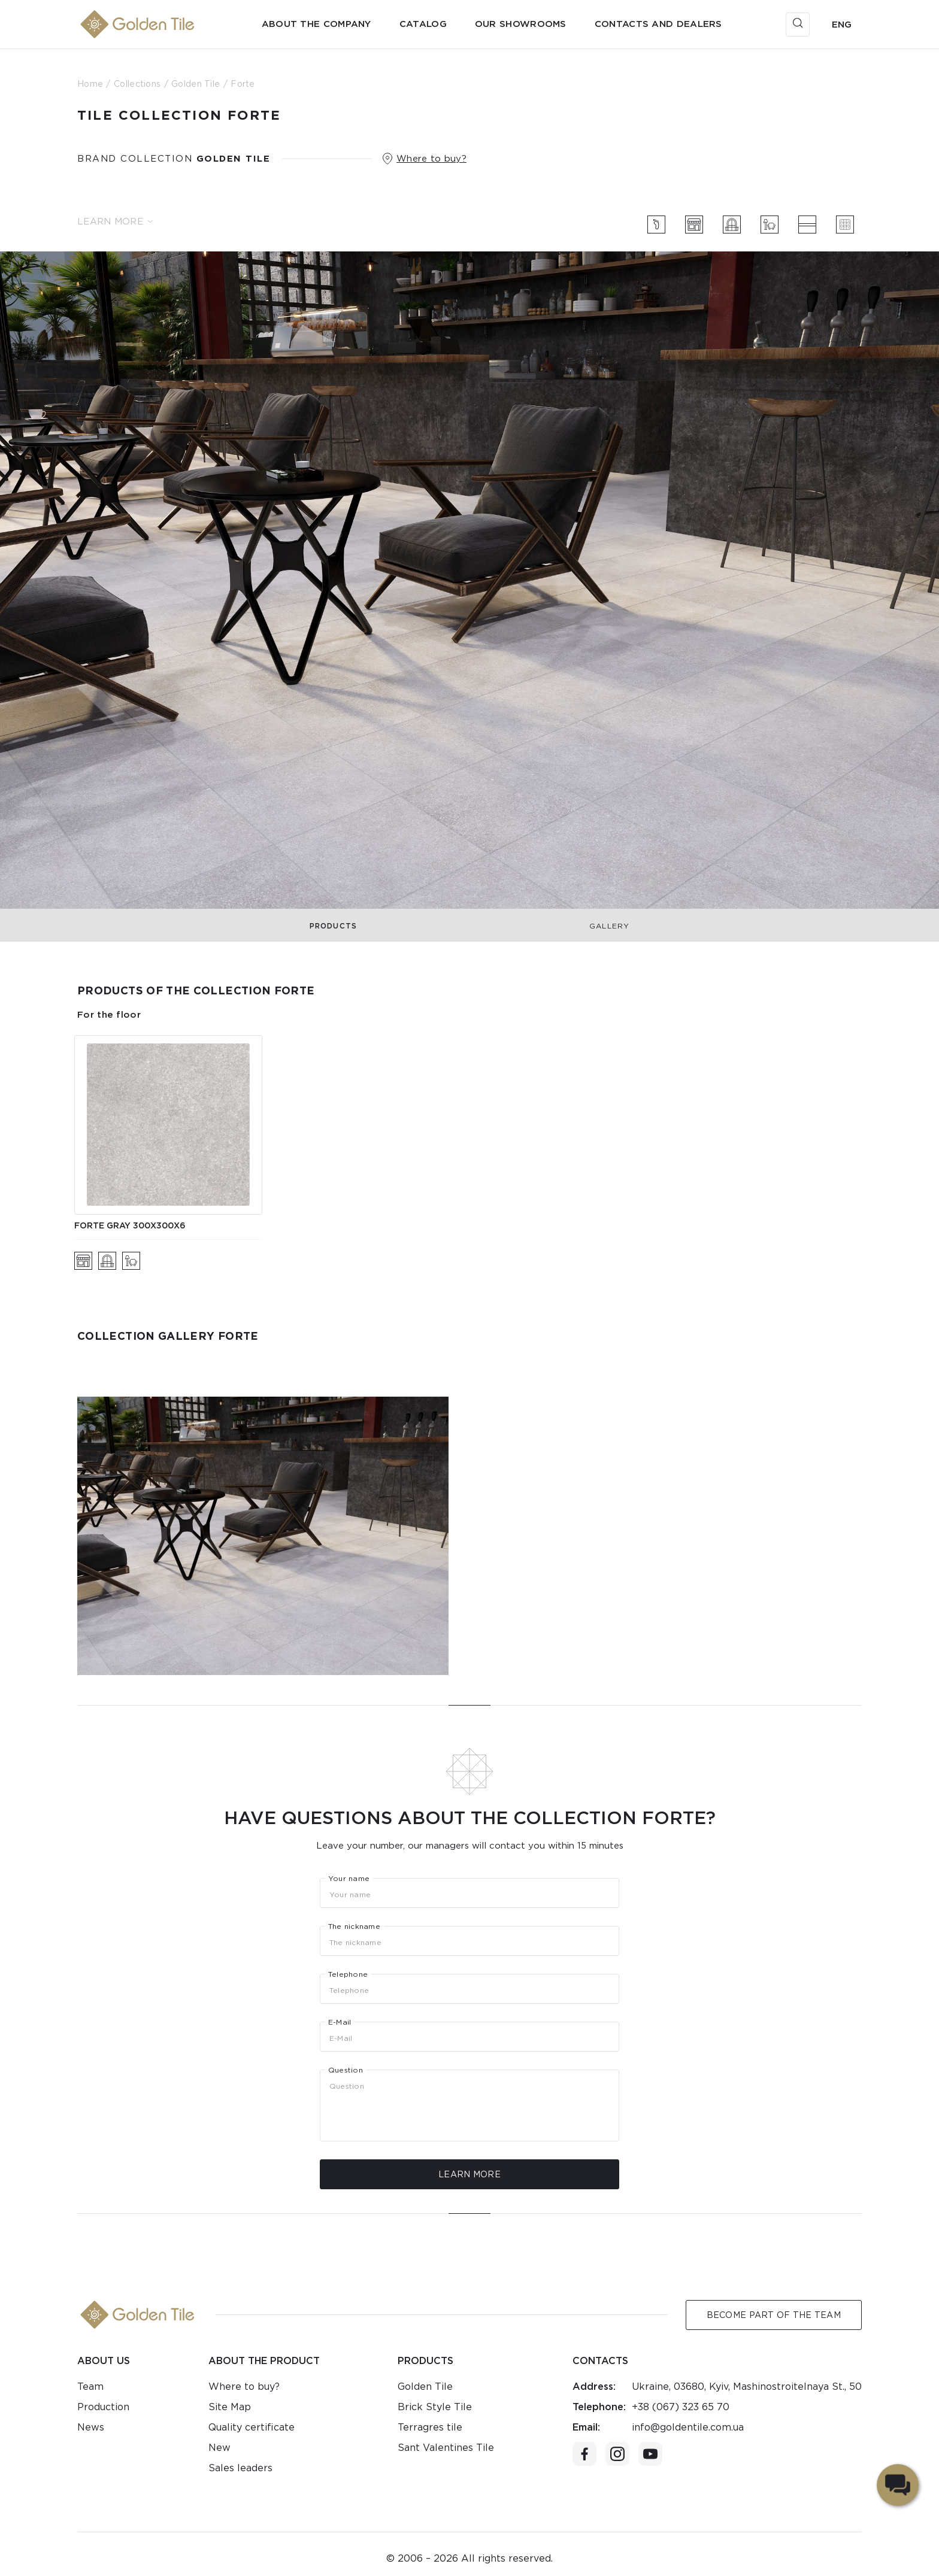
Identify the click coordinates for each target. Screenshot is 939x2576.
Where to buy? (431, 158)
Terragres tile (430, 2427)
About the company (316, 24)
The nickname (354, 1926)
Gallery (609, 925)
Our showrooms (521, 24)
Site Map (229, 2407)
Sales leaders (240, 2468)
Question (345, 2070)
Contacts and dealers (658, 24)
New (219, 2447)
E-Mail (339, 2022)
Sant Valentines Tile (446, 2447)
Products (334, 925)
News (90, 2427)
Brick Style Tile (435, 2407)
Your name (348, 1878)
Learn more (115, 221)
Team (90, 2386)
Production (103, 2407)
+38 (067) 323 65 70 (680, 2407)
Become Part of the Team (774, 2315)
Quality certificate (251, 2427)
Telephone (348, 1974)
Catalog (423, 24)
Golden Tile (425, 2386)
